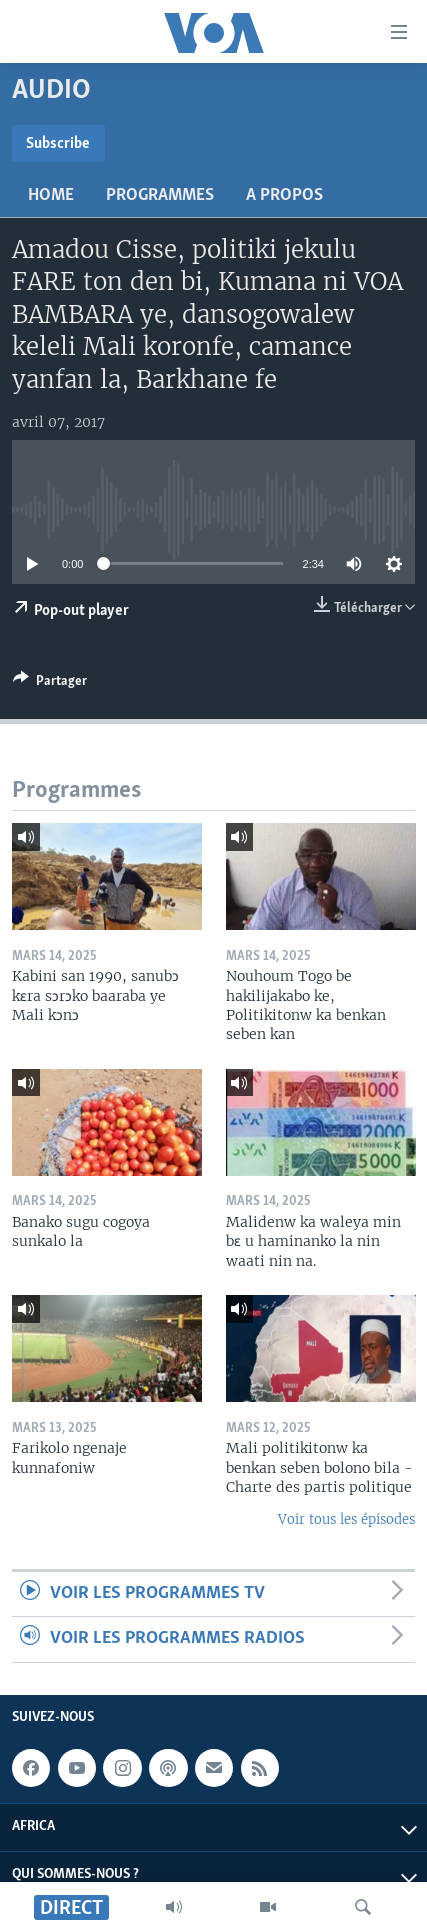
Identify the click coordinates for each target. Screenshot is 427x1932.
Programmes (160, 195)
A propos (284, 195)
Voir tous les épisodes (346, 1519)
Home (51, 195)
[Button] (50, 684)
